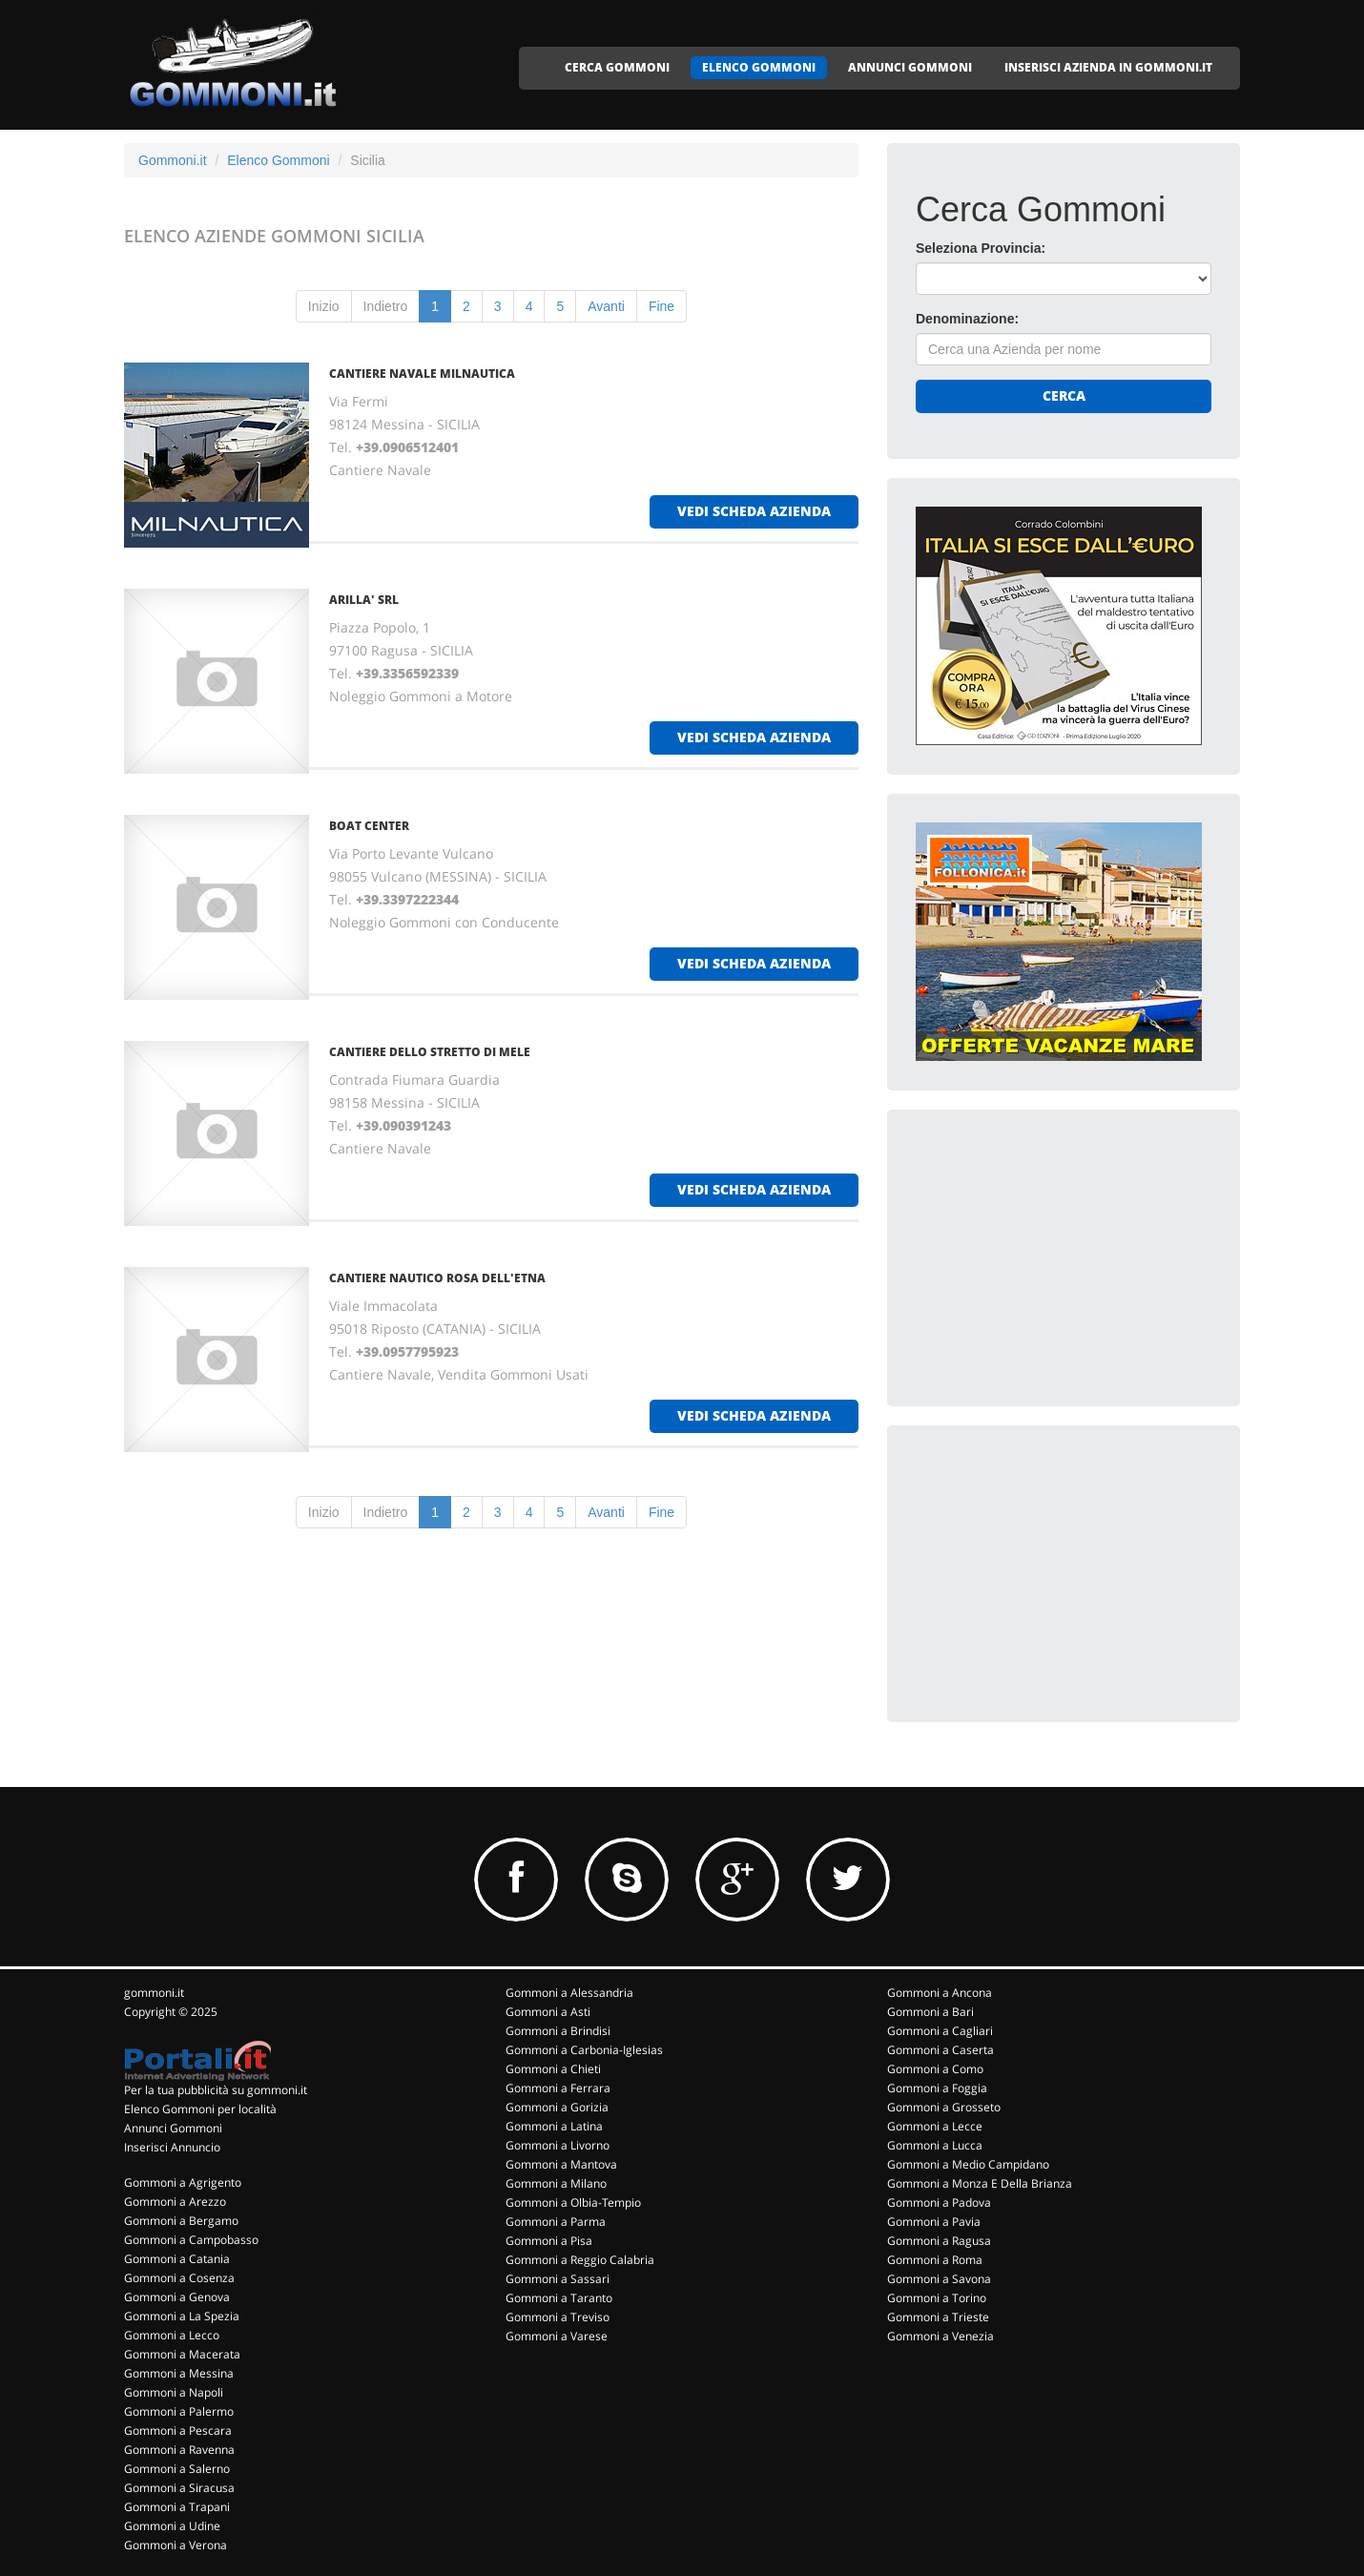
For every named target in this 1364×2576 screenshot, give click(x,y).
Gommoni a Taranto (559, 2298)
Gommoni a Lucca (934, 2145)
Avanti (606, 306)
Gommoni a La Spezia (181, 2316)
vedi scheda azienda (754, 511)
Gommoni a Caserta (940, 2050)
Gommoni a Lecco (171, 2335)
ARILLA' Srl (364, 600)
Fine (661, 306)
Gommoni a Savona (939, 2279)
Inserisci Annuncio (172, 2147)
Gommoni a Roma (934, 2260)
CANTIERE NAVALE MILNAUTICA (422, 373)
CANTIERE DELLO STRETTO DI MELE (429, 1052)
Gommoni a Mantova (561, 2164)
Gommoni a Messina (179, 2373)
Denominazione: (967, 318)
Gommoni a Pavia (934, 2221)
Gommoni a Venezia (940, 2336)
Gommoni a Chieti (553, 2069)
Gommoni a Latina (554, 2126)
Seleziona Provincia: (980, 248)
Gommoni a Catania (177, 2259)
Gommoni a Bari (930, 2012)
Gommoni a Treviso (558, 2317)
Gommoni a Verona (175, 2545)
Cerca (1064, 395)
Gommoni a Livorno (558, 2145)
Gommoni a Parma (556, 2221)
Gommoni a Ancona (939, 1992)
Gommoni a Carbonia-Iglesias (584, 2050)
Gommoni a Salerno (177, 2469)
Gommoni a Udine (172, 2526)
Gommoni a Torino (936, 2298)
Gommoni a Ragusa (939, 2241)
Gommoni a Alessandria (569, 1992)
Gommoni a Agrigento (182, 2182)
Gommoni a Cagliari (940, 2031)
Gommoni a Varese (557, 2336)
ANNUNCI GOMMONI (910, 67)
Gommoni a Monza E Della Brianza (979, 2183)
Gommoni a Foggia (937, 2088)
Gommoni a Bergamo (181, 2220)
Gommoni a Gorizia (557, 2107)
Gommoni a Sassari (558, 2279)
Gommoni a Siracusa (179, 2488)
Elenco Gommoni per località (200, 2109)
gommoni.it (154, 1992)
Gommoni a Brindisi (558, 2031)
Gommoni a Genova (177, 2297)
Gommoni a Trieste (938, 2317)
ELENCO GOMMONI (759, 67)
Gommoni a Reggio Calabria (580, 2260)
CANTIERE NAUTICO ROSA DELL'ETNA (437, 1278)
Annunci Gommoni (173, 2128)
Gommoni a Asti (548, 2012)
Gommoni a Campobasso (191, 2240)
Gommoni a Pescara (178, 2430)
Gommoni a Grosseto (944, 2107)
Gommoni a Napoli (173, 2392)
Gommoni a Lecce (934, 2126)
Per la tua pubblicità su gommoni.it (215, 2090)
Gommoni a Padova (939, 2202)
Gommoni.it (172, 160)
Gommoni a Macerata (182, 2354)
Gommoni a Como (935, 2069)
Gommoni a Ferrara (558, 2088)
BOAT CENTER (369, 826)
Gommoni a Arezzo (175, 2201)
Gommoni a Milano (556, 2183)
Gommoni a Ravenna (179, 2449)
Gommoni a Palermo (179, 2411)
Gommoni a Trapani (177, 2507)
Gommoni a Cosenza (179, 2278)
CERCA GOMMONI (617, 67)
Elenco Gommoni (278, 160)
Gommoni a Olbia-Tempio (573, 2202)
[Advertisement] (1059, 1257)
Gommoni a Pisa (549, 2241)
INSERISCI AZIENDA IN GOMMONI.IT (1108, 67)
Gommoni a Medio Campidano (968, 2164)
